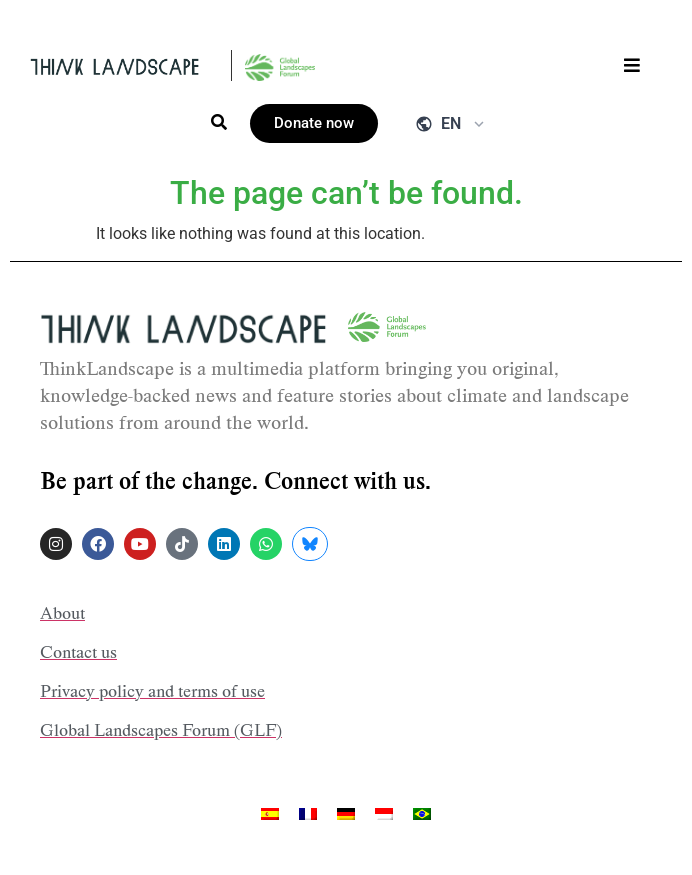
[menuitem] (270, 813)
